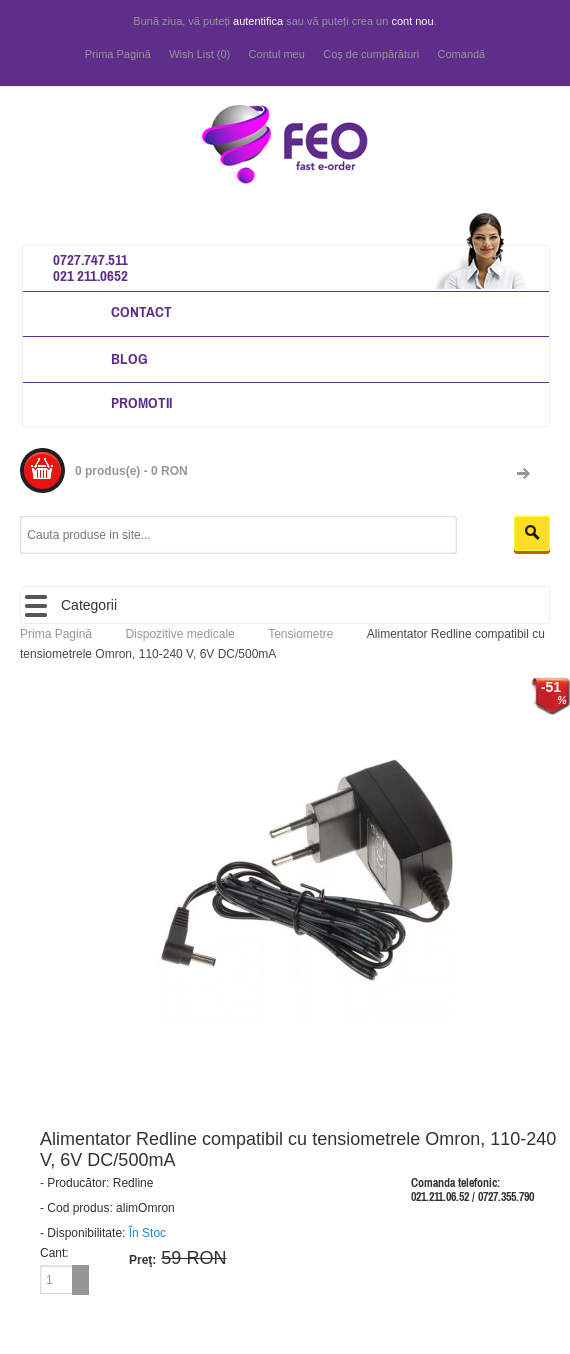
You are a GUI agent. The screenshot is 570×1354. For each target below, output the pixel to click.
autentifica (258, 21)
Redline (133, 1183)
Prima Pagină (118, 54)
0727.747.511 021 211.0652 (90, 267)
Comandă (462, 54)
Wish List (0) (199, 54)
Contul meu (277, 54)
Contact (141, 311)
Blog (129, 358)
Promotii (141, 402)
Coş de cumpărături (371, 54)
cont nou (412, 21)
